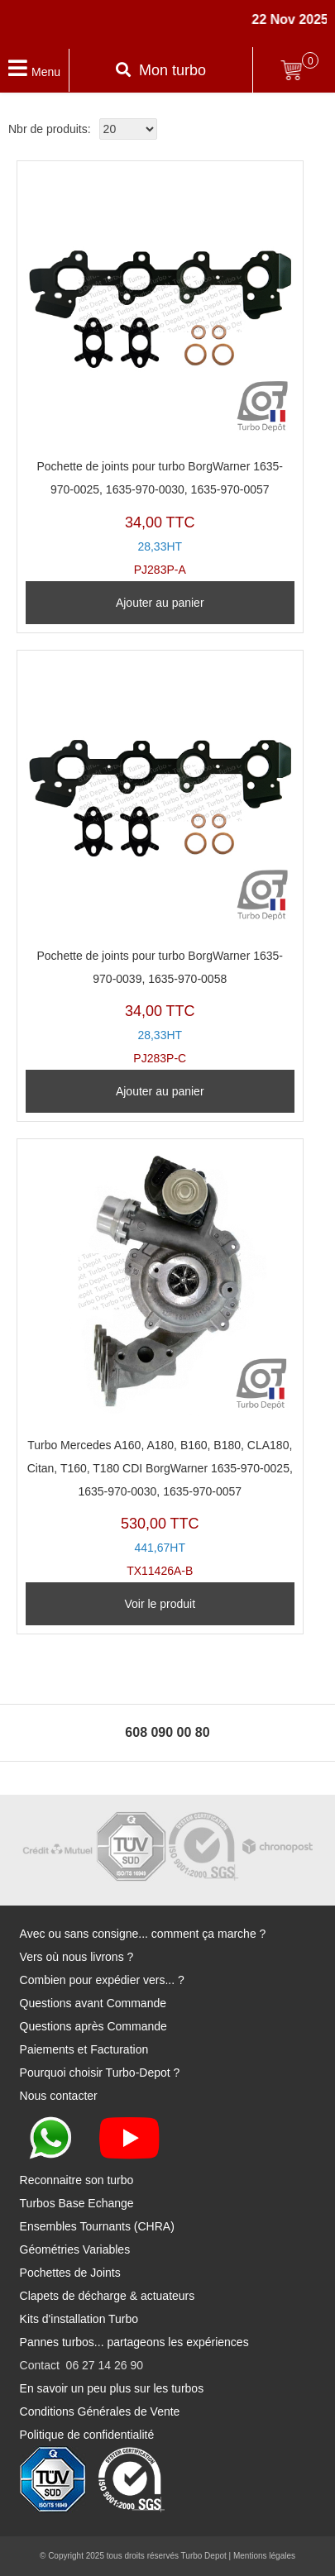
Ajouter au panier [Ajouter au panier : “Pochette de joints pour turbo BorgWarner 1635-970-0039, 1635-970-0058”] (160, 1091)
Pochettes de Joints (70, 2272)
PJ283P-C (160, 862)
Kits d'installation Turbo (79, 2319)
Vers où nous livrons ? (77, 1956)
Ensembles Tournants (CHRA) (97, 2226)
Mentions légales (264, 2555)
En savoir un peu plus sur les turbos (112, 2388)
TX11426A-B (160, 1362)
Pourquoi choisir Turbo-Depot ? (100, 2072)
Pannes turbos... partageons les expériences (134, 2342)
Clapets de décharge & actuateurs (107, 2295)
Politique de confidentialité (87, 2434)
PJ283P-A (160, 372)
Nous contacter (59, 2095)
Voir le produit (159, 1603)
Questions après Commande (93, 2026)
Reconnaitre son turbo (77, 2180)
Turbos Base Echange (77, 2203)
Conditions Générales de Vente (100, 2411)
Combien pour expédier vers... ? (102, 1980)
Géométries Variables (75, 2249)
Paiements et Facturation (84, 2049)
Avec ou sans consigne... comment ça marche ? (143, 1933)
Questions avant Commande (93, 2003)
